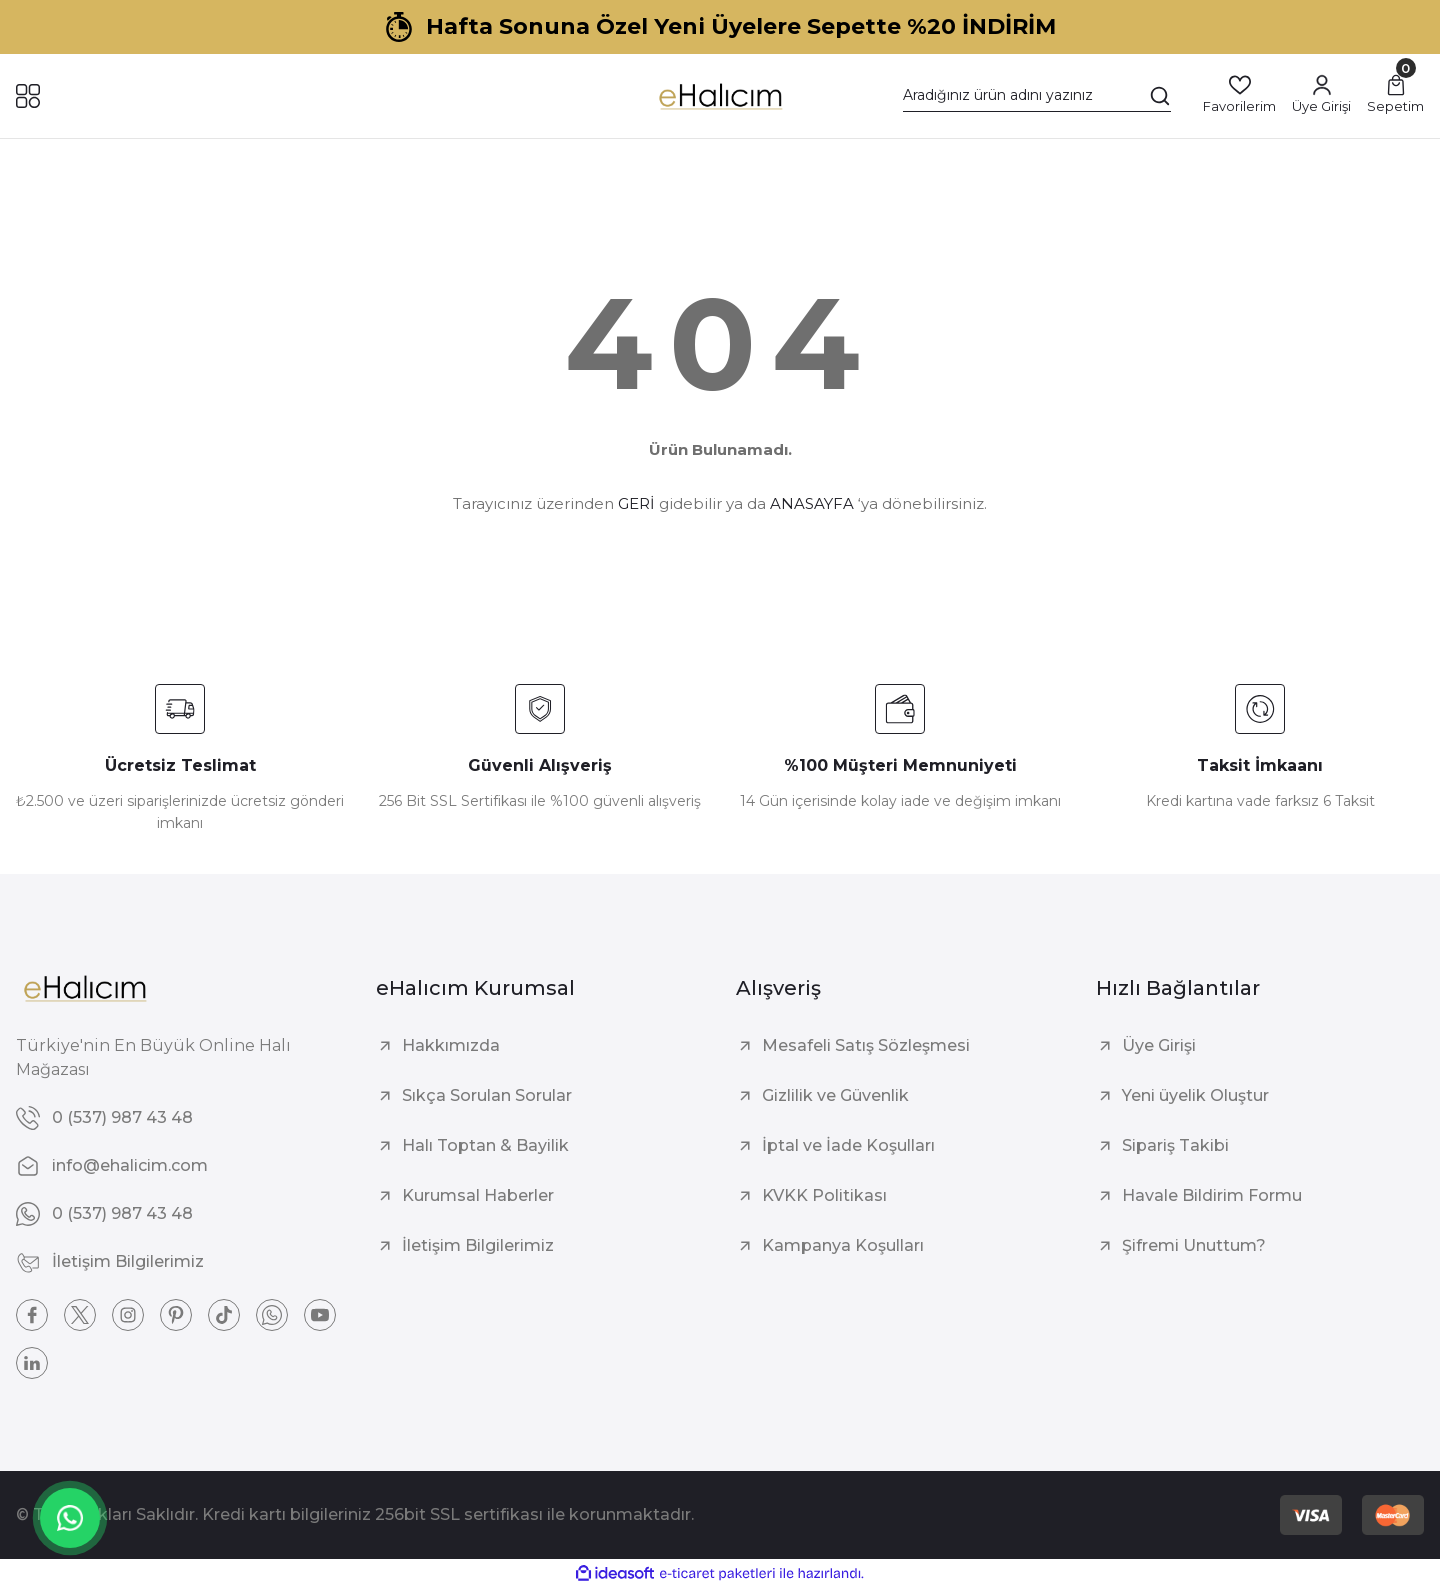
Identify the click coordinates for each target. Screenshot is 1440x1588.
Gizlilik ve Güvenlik (835, 1095)
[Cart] (1395, 95)
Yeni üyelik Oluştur (1195, 1095)
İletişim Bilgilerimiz (478, 1245)
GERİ (636, 503)
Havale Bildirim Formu (1212, 1195)
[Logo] (719, 96)
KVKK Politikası (824, 1195)
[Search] (1037, 96)
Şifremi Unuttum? (1194, 1245)
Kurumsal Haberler (478, 1195)
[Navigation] (28, 96)
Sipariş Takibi (1175, 1145)
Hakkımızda (451, 1045)
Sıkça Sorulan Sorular (487, 1095)
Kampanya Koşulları (843, 1245)
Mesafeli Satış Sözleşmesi (866, 1045)
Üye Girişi (1159, 1045)
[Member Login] (1321, 95)
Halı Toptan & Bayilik (485, 1145)
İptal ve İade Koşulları (848, 1145)
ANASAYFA (812, 503)
